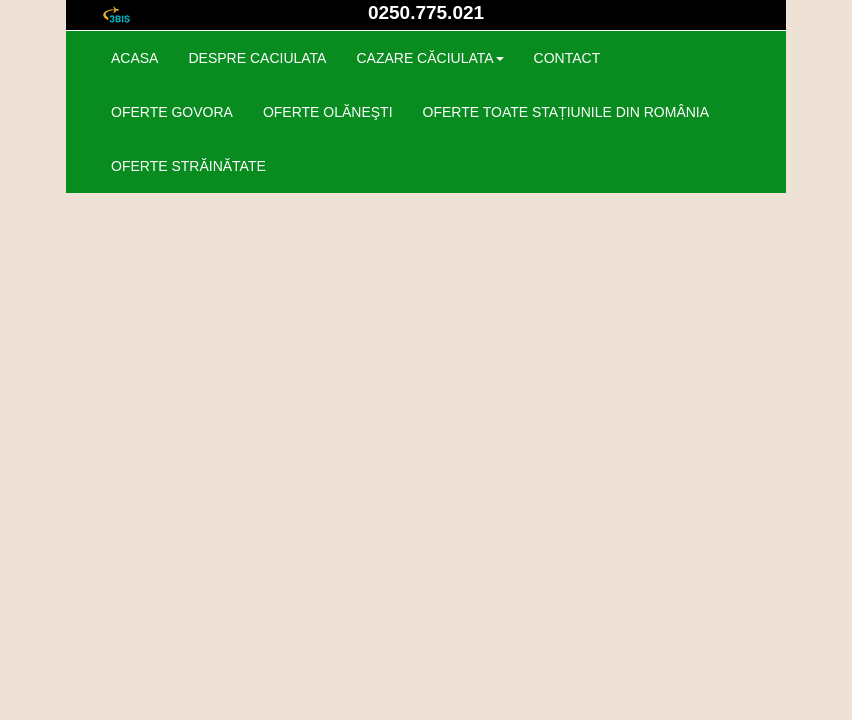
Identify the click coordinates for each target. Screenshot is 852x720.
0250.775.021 (426, 12)
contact (567, 58)
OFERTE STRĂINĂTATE (188, 166)
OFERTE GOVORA (172, 112)
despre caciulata (257, 58)
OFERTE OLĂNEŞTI (328, 112)
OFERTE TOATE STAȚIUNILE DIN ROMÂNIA (566, 112)
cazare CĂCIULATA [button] (429, 58)
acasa (134, 58)
